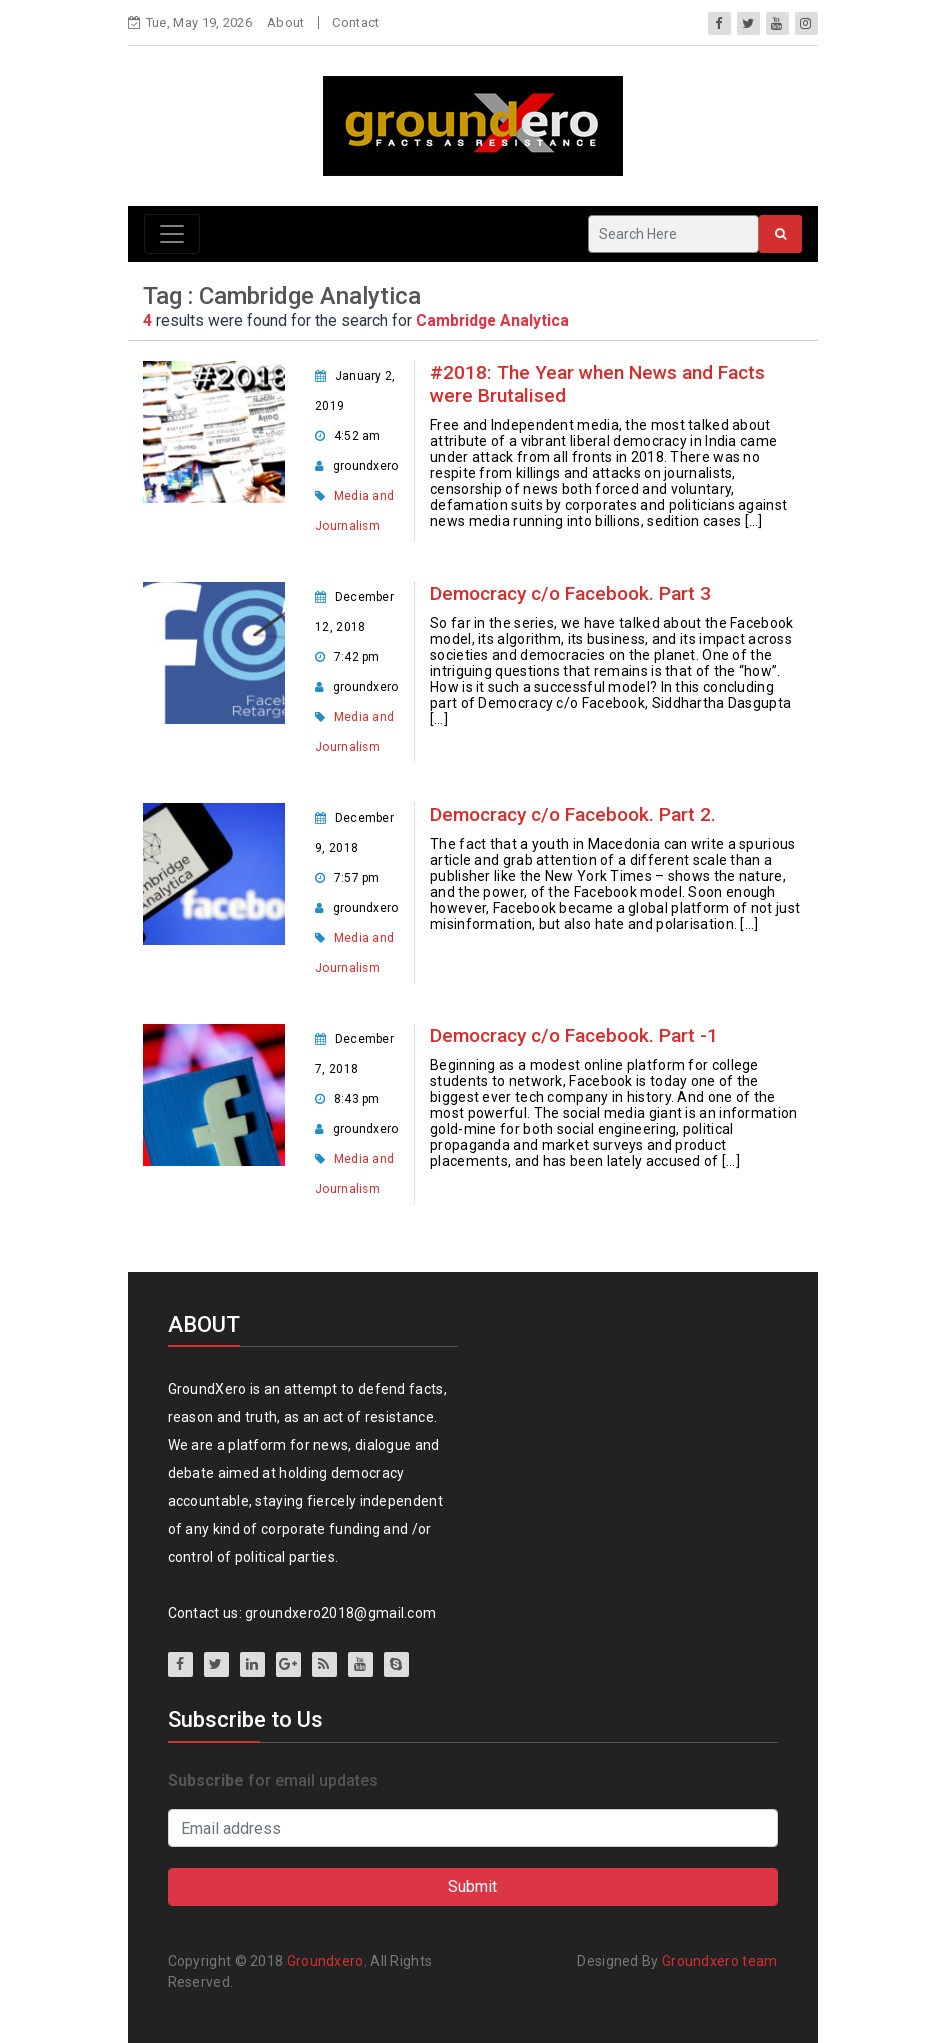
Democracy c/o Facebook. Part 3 (570, 593)
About (286, 22)
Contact (355, 22)
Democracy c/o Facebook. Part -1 (574, 1035)
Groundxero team (720, 1961)
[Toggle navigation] (172, 234)
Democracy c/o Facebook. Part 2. (573, 814)
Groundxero (325, 1961)
